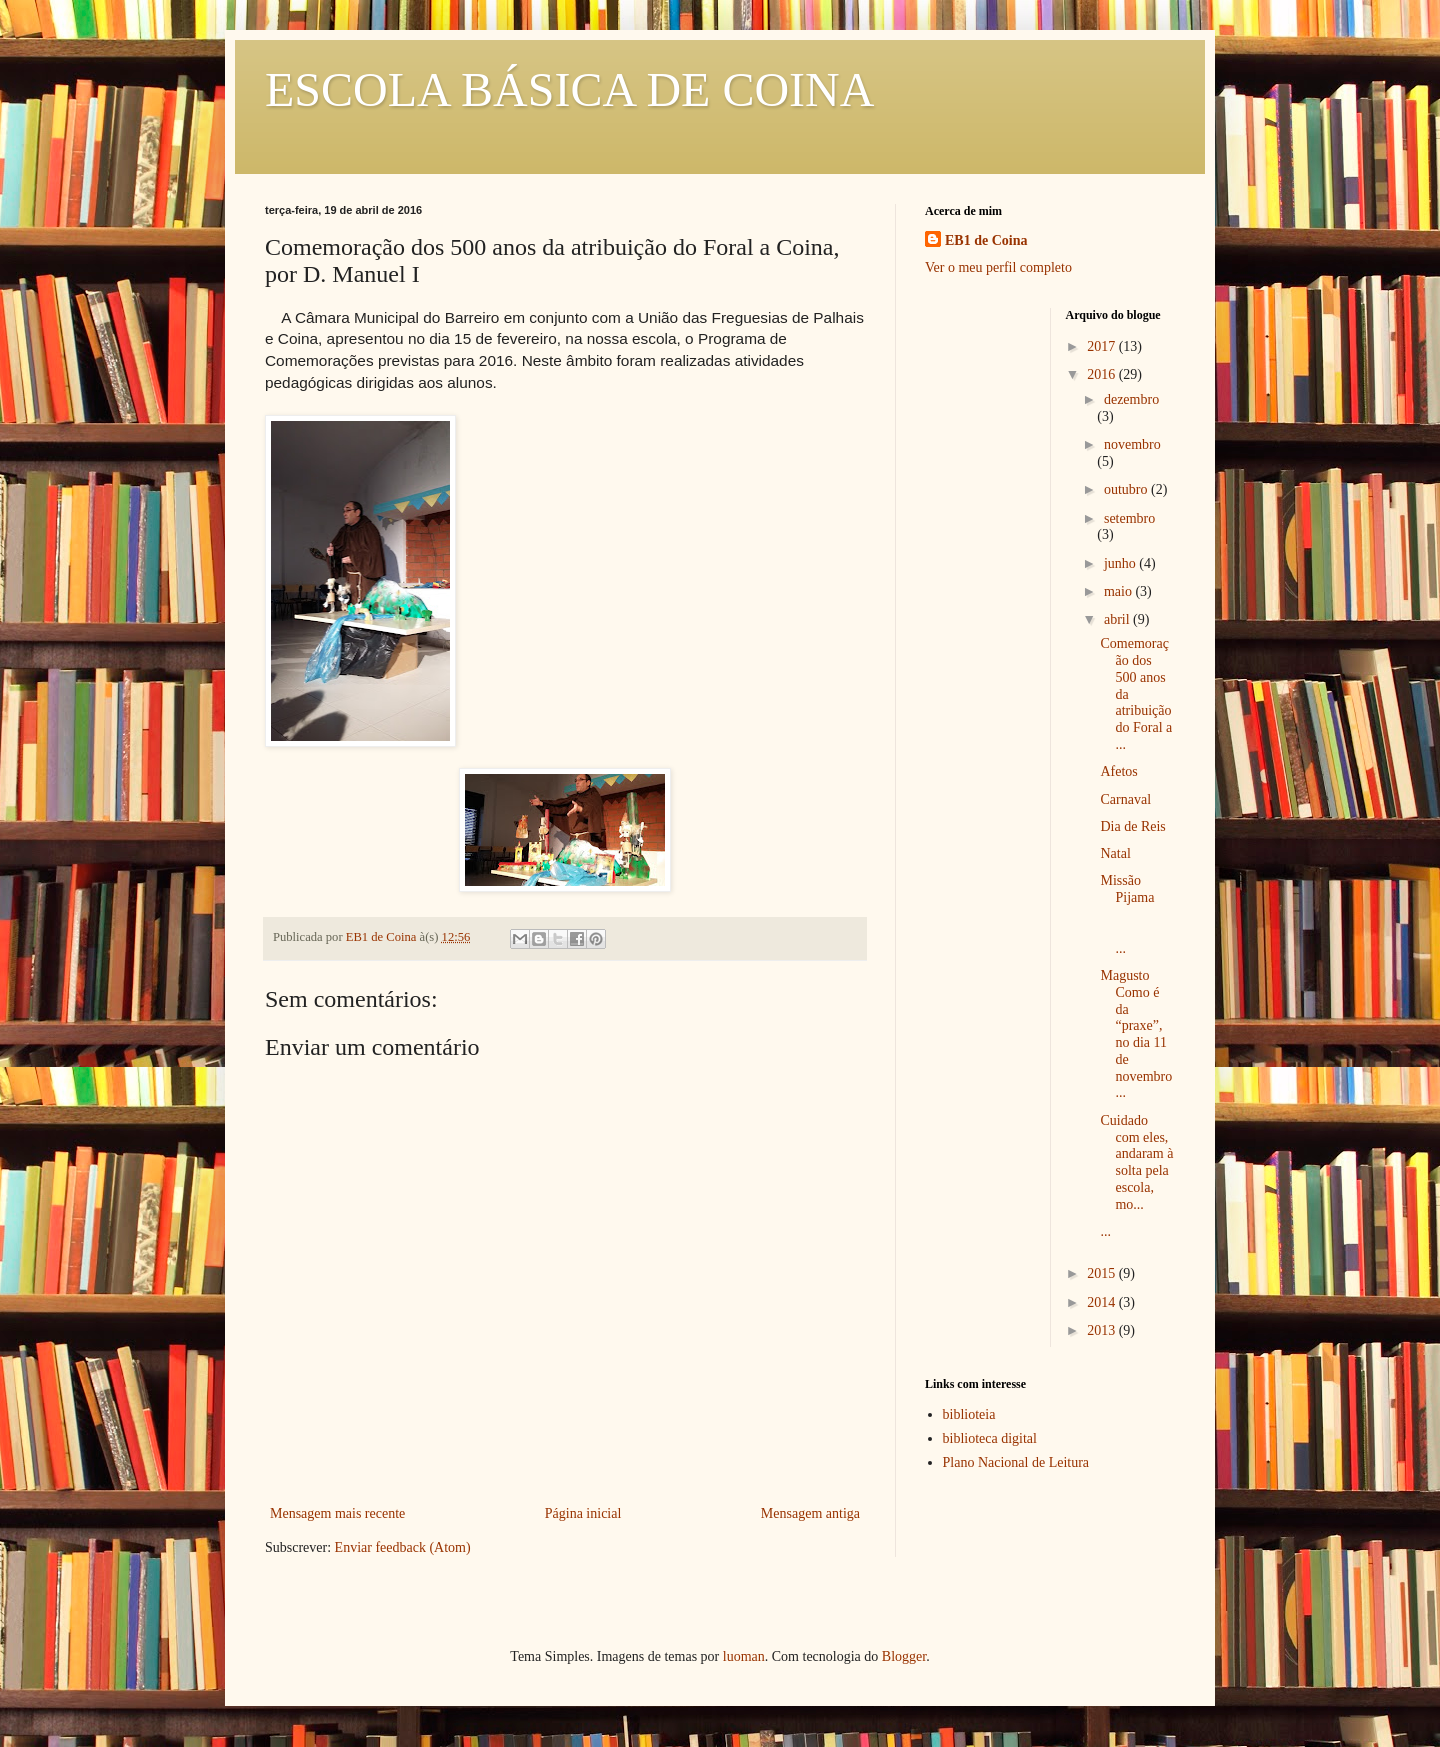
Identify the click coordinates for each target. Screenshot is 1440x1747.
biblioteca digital (990, 1438)
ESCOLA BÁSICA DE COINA (569, 89)
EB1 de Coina (986, 240)
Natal (1115, 853)
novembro (1132, 444)
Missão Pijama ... (1137, 914)
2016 (1103, 374)
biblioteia (969, 1414)
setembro (1129, 518)
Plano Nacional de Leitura (1016, 1462)
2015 (1103, 1273)
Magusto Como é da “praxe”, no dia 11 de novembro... (1136, 1034)
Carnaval (1125, 799)
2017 (1103, 346)
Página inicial (583, 1513)
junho (1121, 563)
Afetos (1118, 771)
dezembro (1131, 399)
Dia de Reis (1132, 826)
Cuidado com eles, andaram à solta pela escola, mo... (1136, 1162)
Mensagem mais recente (337, 1513)
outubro (1127, 489)
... (1105, 1231)
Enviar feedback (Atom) (403, 1547)
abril (1118, 619)
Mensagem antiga (810, 1513)
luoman (744, 1656)
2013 (1103, 1330)
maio (1120, 591)
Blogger (904, 1656)
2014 (1103, 1302)
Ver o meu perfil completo (998, 267)
